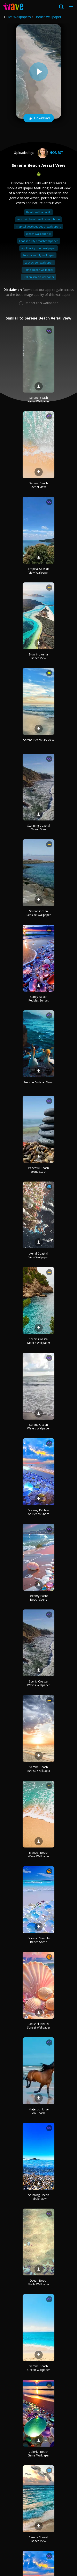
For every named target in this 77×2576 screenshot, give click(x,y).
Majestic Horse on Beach (39, 2111)
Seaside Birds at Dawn (39, 1082)
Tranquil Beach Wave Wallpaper (38, 1854)
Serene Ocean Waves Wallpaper (38, 1426)
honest (50, 152)
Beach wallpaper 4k (38, 212)
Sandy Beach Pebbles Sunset (38, 998)
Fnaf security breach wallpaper (38, 241)
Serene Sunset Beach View (38, 2539)
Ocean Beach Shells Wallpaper (38, 2282)
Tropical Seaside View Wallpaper (38, 570)
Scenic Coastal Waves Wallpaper (38, 1683)
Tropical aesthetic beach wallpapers (38, 226)
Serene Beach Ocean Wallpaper (38, 2368)
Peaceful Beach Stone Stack (38, 1170)
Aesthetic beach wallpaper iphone (38, 219)
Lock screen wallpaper (39, 262)
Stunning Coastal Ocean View (38, 827)
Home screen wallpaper (38, 270)
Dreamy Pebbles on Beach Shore (38, 1512)
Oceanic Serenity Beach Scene (39, 1940)
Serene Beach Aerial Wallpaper (38, 399)
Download (39, 118)
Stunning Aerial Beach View (38, 656)
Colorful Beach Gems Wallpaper (38, 2453)
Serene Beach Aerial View (38, 485)
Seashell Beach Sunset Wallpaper (38, 2025)
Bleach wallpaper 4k (38, 234)
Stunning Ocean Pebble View (38, 2197)
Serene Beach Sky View (38, 740)
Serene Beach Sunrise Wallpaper (38, 1769)
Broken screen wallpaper (38, 277)
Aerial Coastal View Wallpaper (39, 1255)
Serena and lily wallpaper (38, 255)
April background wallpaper (38, 248)
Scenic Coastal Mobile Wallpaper (38, 1341)
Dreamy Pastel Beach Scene (38, 1597)
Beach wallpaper (48, 17)
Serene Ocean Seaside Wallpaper (38, 913)
